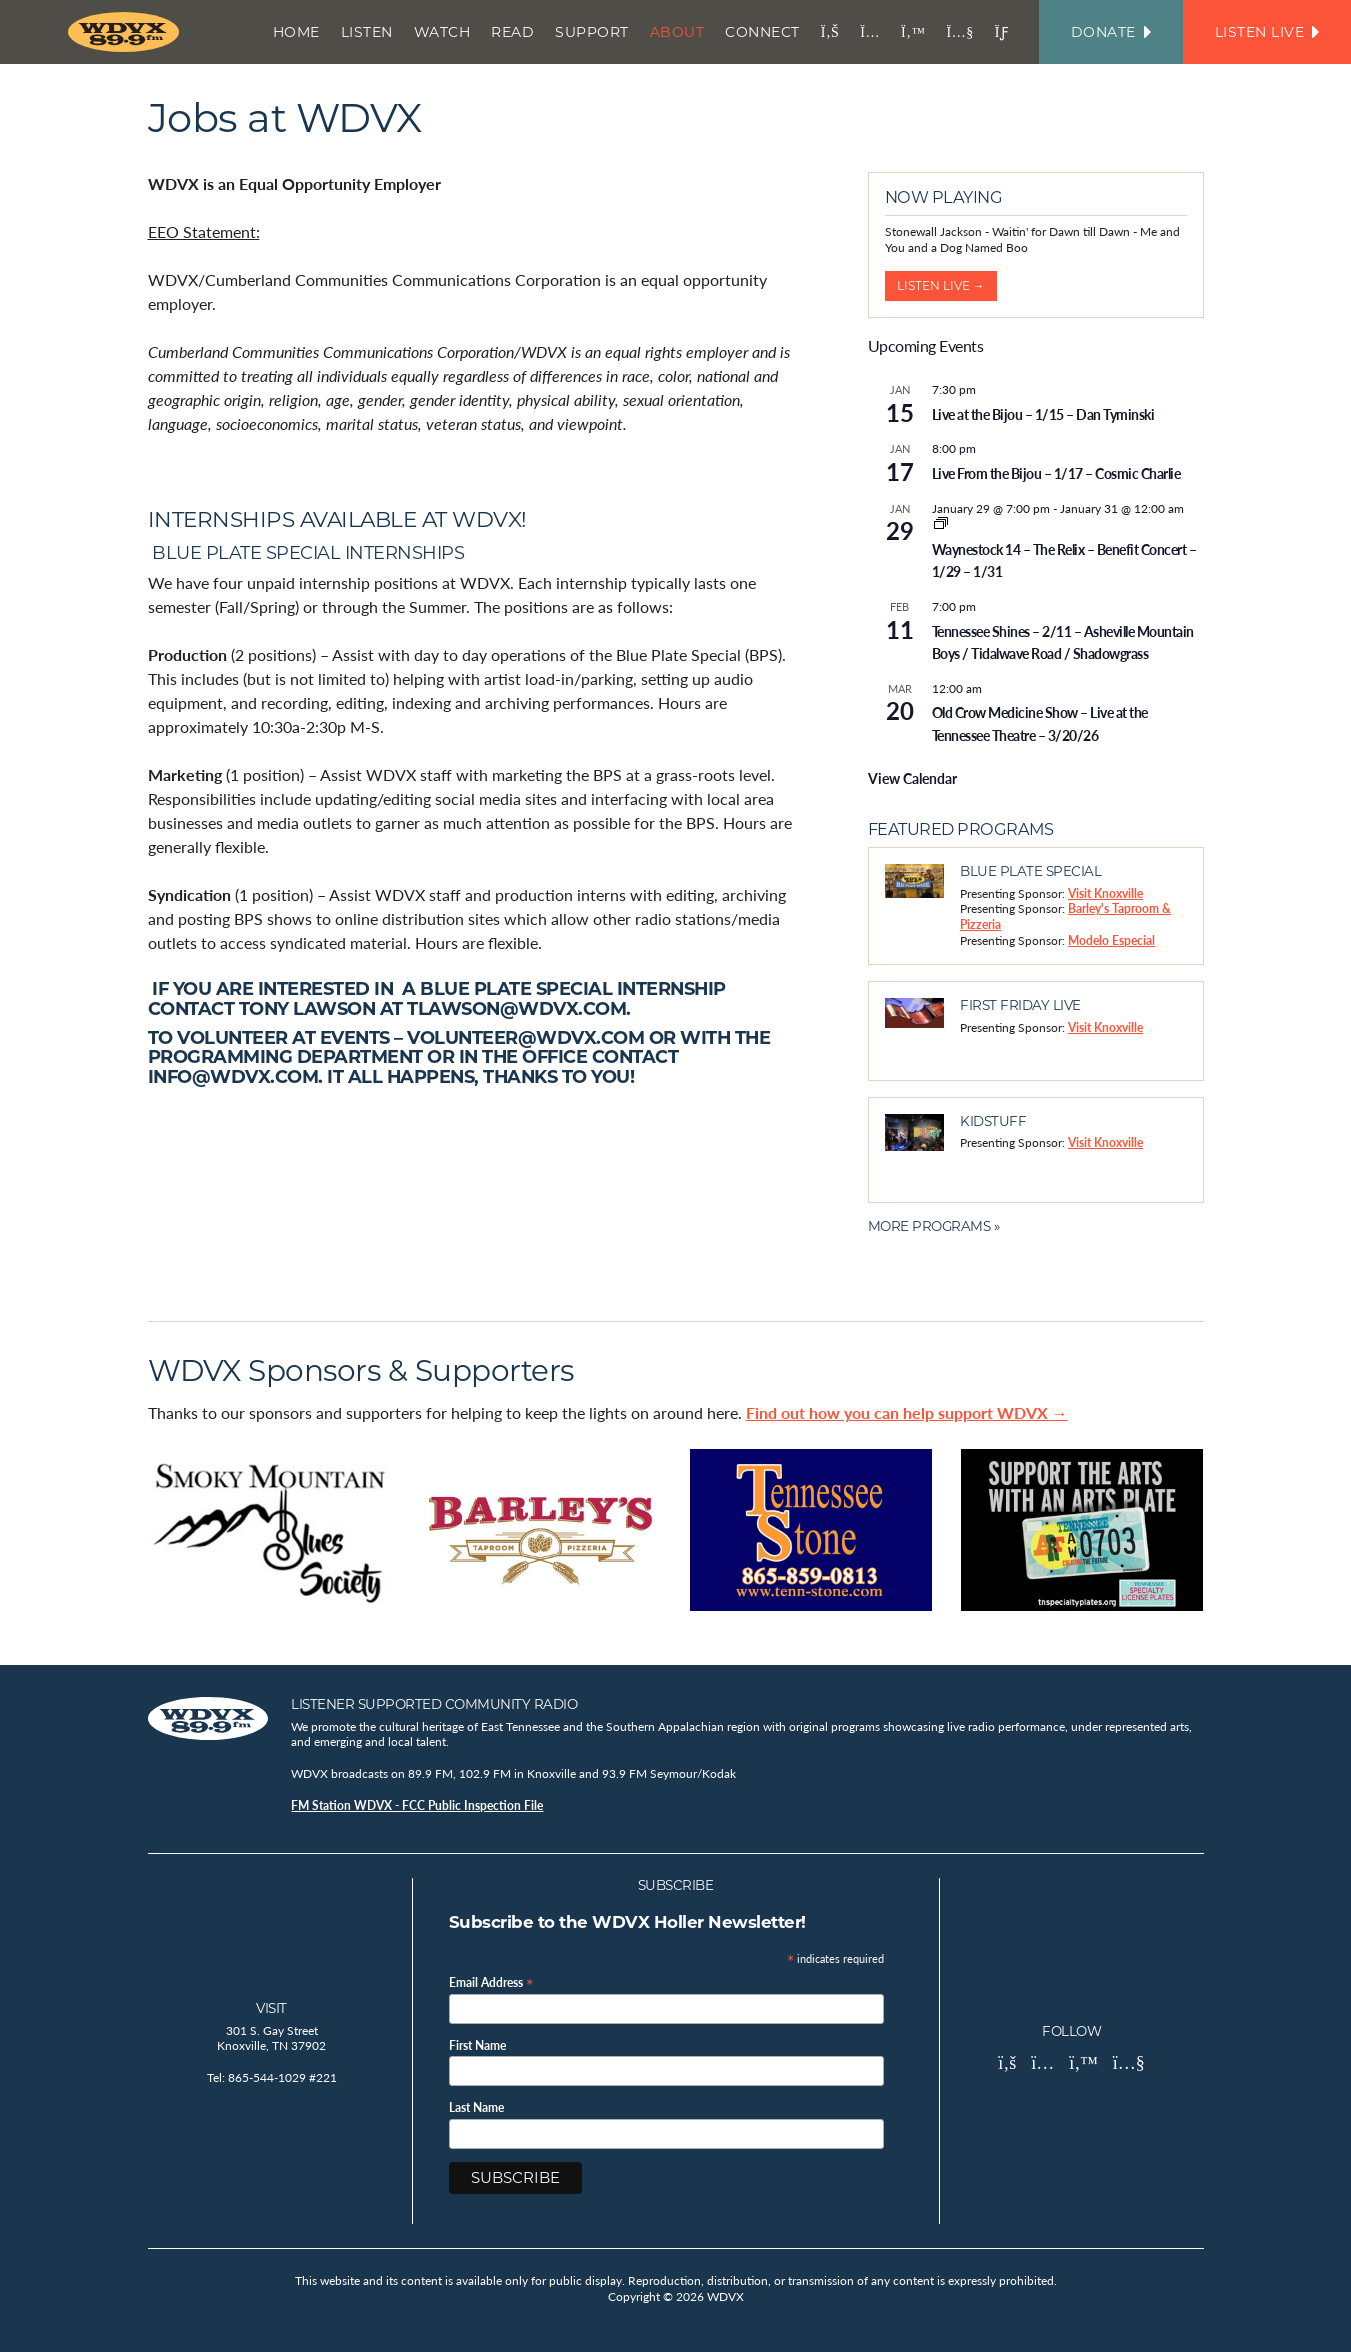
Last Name (476, 2108)
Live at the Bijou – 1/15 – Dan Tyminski (1043, 414)
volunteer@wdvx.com (525, 1037)
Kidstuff (993, 1121)
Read (512, 32)
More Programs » (934, 1226)
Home (296, 32)
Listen (367, 32)
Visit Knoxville (1105, 893)
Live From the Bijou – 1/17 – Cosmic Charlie (1056, 473)
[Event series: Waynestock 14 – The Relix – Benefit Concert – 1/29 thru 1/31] (941, 524)
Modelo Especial (1111, 940)
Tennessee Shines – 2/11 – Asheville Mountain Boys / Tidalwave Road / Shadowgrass (1063, 642)
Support (592, 32)
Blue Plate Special (1030, 871)
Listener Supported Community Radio (434, 1704)
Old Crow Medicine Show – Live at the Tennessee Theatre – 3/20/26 (1040, 723)
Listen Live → (941, 285)
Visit (271, 2008)
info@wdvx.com (233, 1076)
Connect (762, 32)
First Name (477, 2046)
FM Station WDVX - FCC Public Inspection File (417, 1805)
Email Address (491, 1981)
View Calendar (912, 778)
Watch (442, 32)
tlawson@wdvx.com (516, 1008)
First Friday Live (1020, 1005)
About (677, 32)
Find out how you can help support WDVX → (907, 1412)
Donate (1111, 32)
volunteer (234, 1037)
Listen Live (1267, 32)
